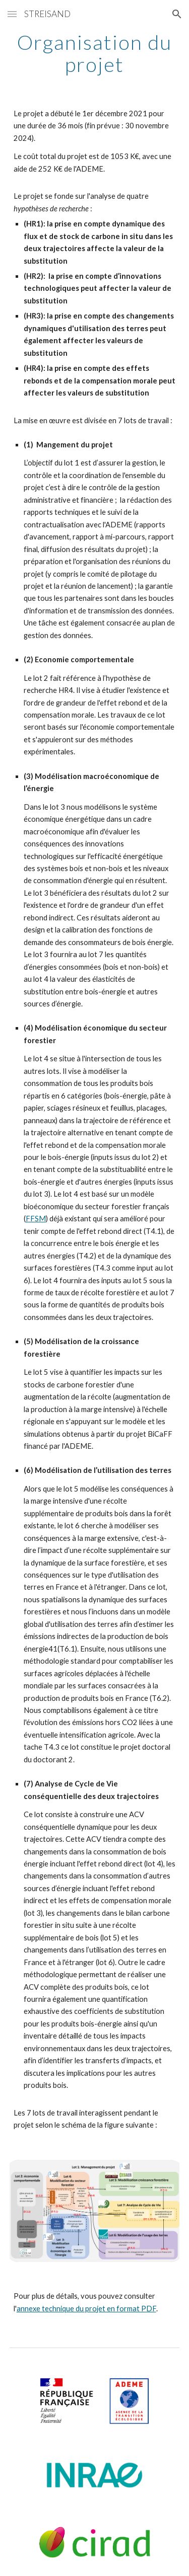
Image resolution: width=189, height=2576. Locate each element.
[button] (12, 14)
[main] (95, 53)
